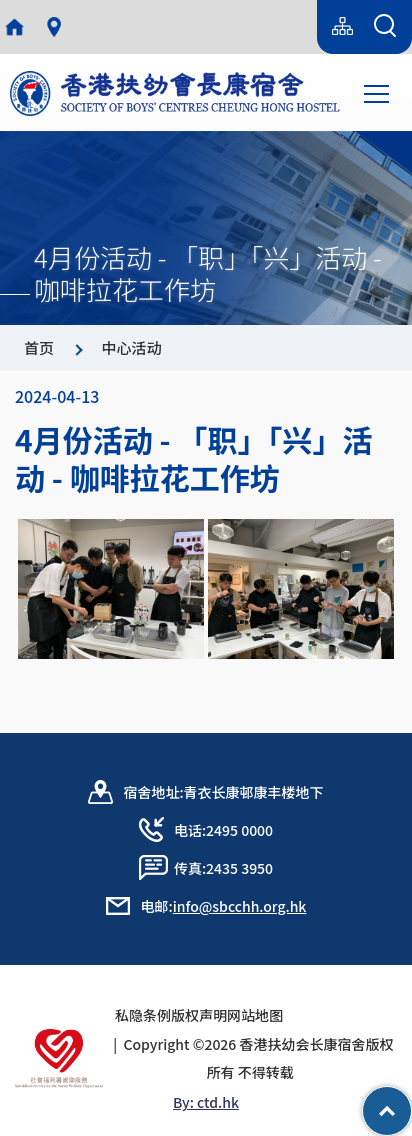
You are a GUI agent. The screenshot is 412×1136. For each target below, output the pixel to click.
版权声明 (199, 1015)
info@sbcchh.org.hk (240, 906)
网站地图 (262, 1015)
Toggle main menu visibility (378, 92)
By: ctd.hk (206, 1102)
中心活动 (131, 347)
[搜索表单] (385, 27)
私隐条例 (143, 1015)
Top (411, 1101)
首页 (39, 347)
